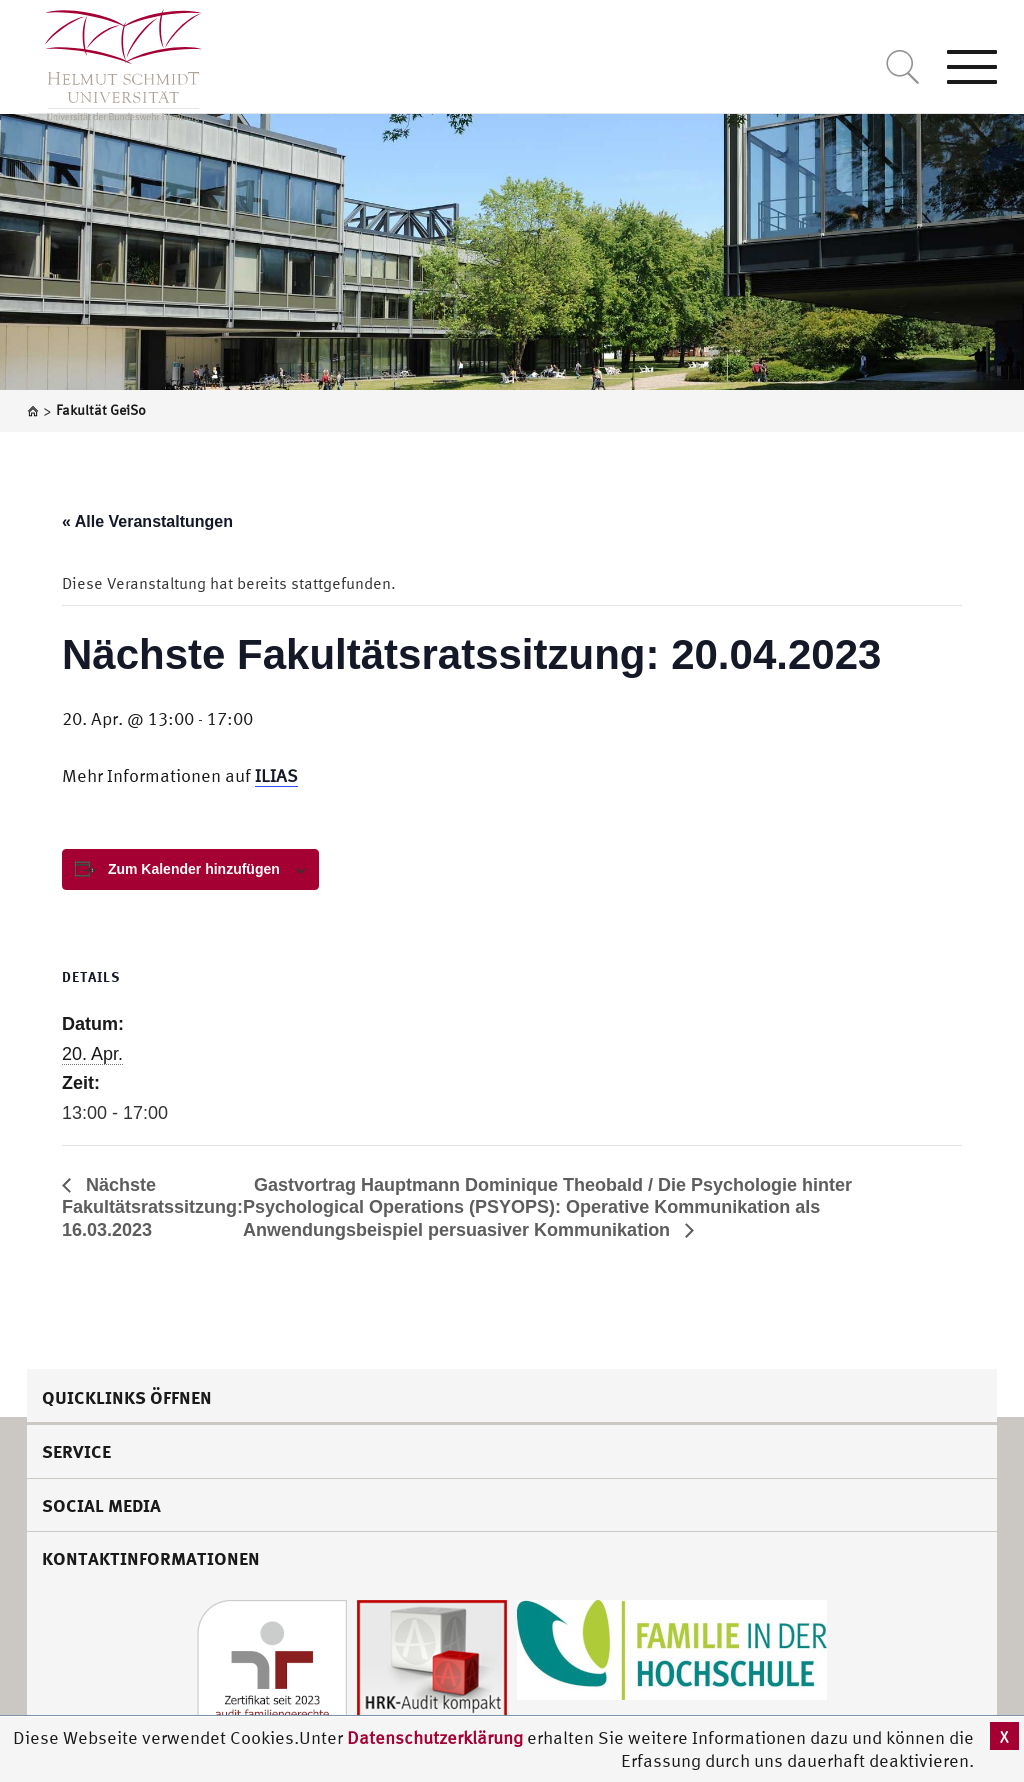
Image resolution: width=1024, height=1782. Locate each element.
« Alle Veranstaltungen (147, 521)
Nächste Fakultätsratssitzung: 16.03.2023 (152, 1207)
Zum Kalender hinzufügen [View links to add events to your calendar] (194, 869)
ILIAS (276, 775)
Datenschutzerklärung (435, 1737)
